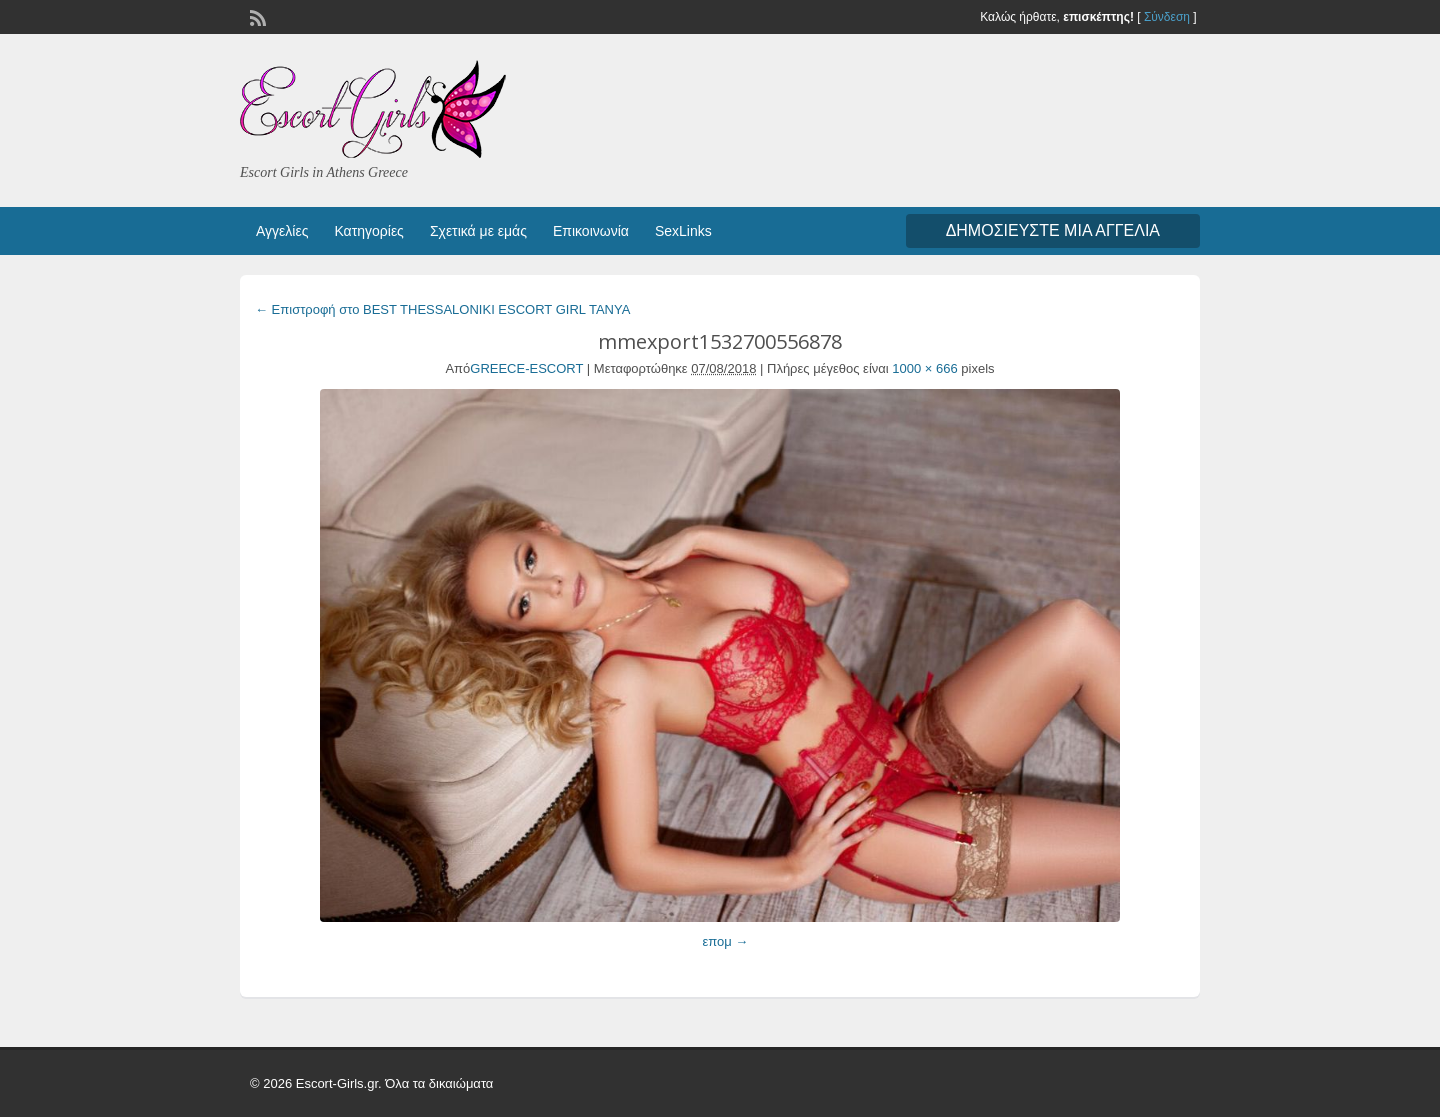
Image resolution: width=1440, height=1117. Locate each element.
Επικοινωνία (591, 231)
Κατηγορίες (368, 231)
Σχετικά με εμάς (478, 231)
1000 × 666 (924, 368)
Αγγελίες (282, 231)
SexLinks (683, 231)
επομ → (725, 941)
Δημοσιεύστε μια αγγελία (1053, 230)
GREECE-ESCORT (526, 368)
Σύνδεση (1167, 17)
